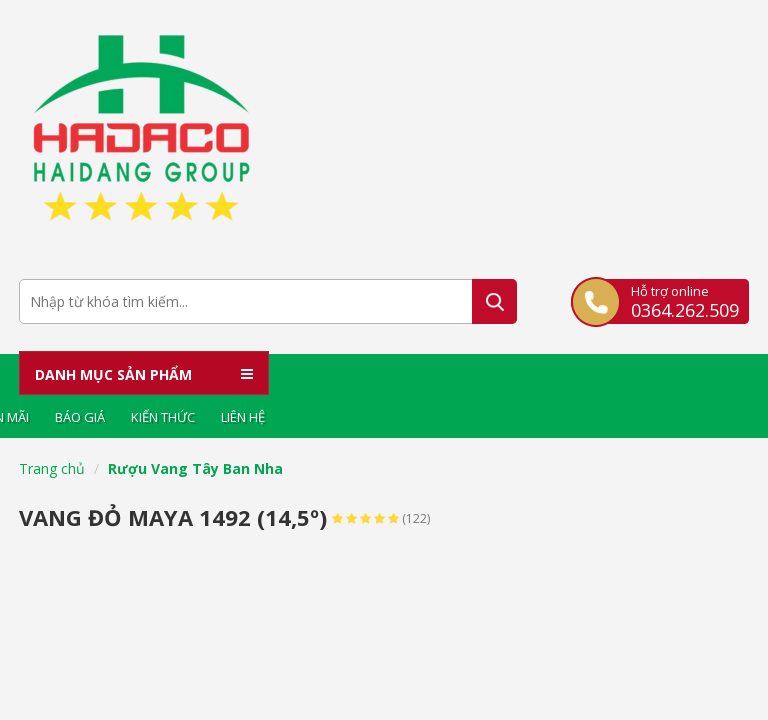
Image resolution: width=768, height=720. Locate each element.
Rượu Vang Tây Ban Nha (195, 468)
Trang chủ (52, 468)
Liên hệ (243, 417)
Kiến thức (163, 417)
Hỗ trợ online (685, 301)
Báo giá (80, 417)
